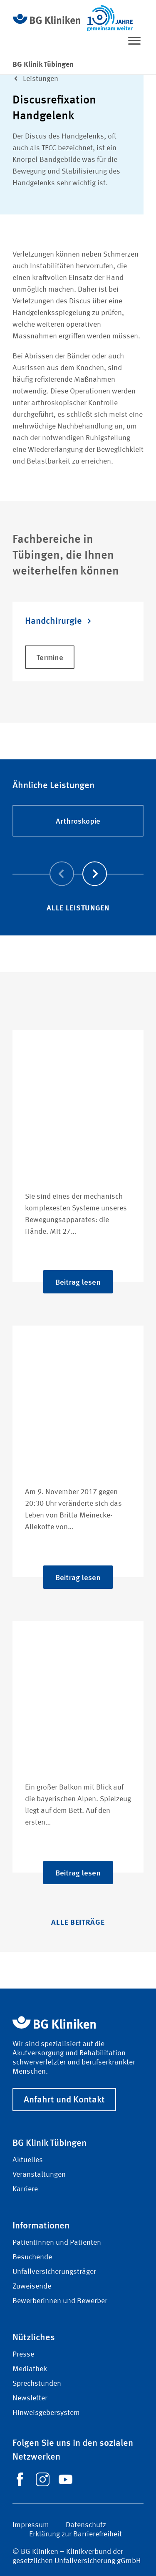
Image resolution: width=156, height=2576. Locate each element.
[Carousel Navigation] (78, 862)
